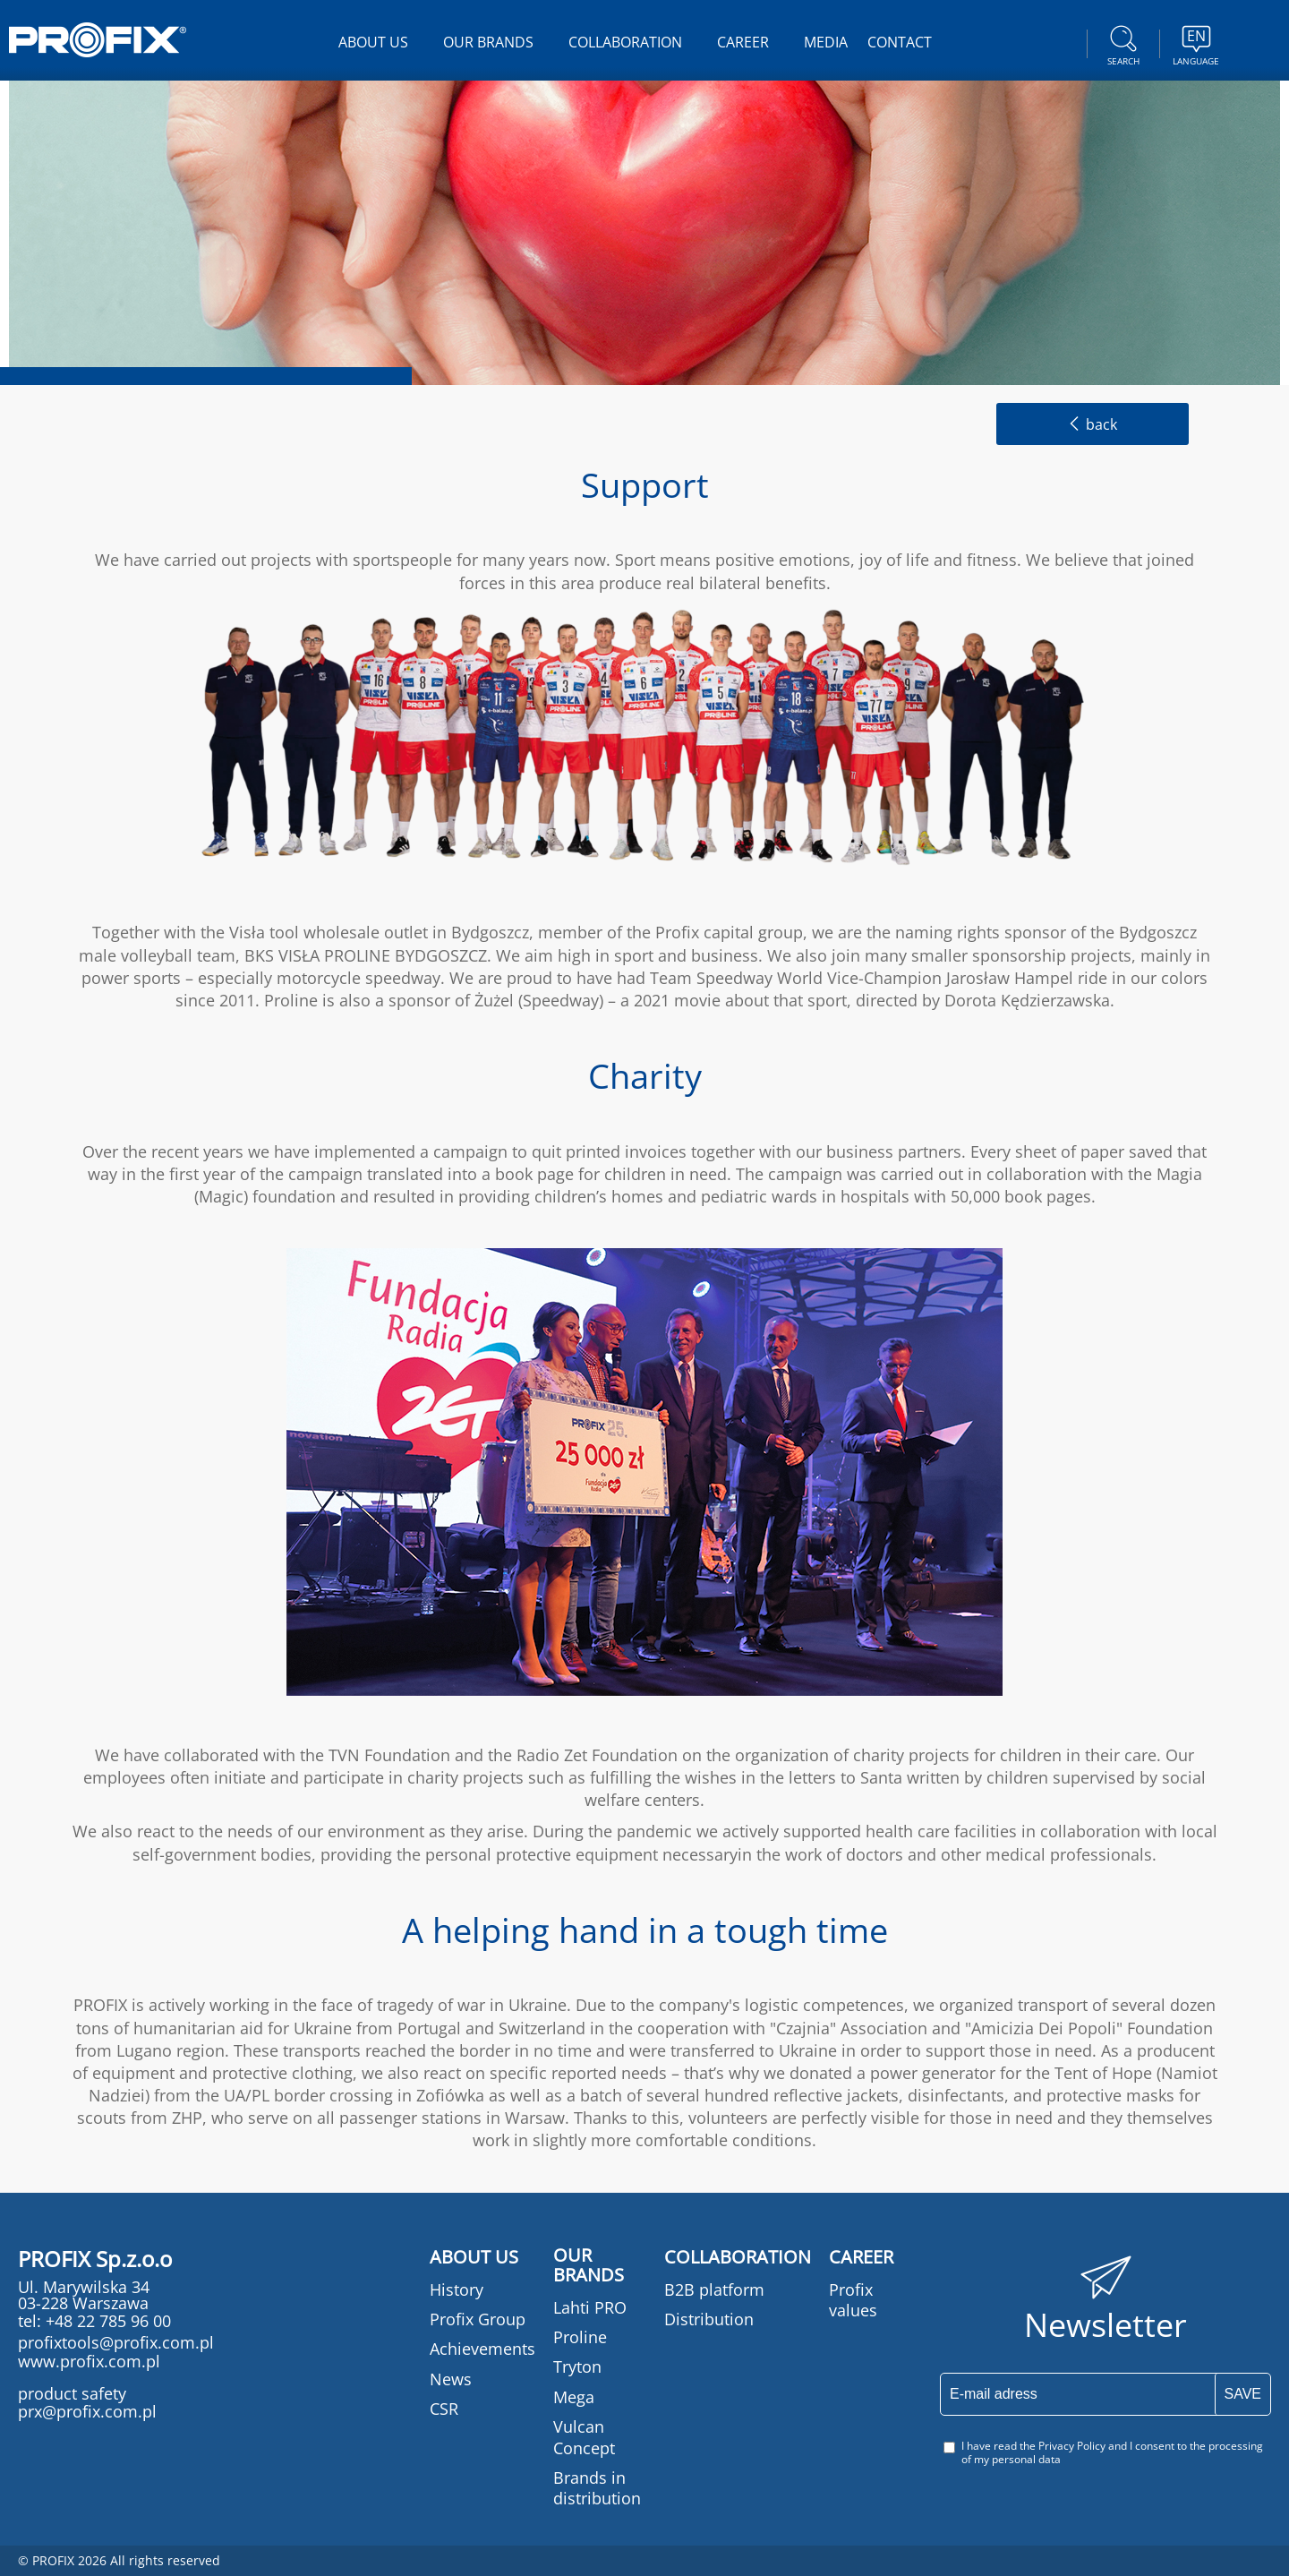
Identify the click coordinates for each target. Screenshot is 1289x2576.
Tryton (577, 2366)
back (1092, 424)
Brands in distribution (597, 2488)
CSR (444, 2408)
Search (1123, 43)
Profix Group (477, 2319)
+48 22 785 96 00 (106, 2321)
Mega (573, 2397)
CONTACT (899, 42)
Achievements (482, 2348)
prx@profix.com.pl (87, 2411)
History (456, 2289)
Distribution (709, 2319)
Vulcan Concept (584, 2437)
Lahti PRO (590, 2307)
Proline (580, 2337)
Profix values (853, 2300)
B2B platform (714, 2289)
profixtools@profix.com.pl (116, 2342)
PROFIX (97, 39)
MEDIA (826, 42)
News (451, 2379)
